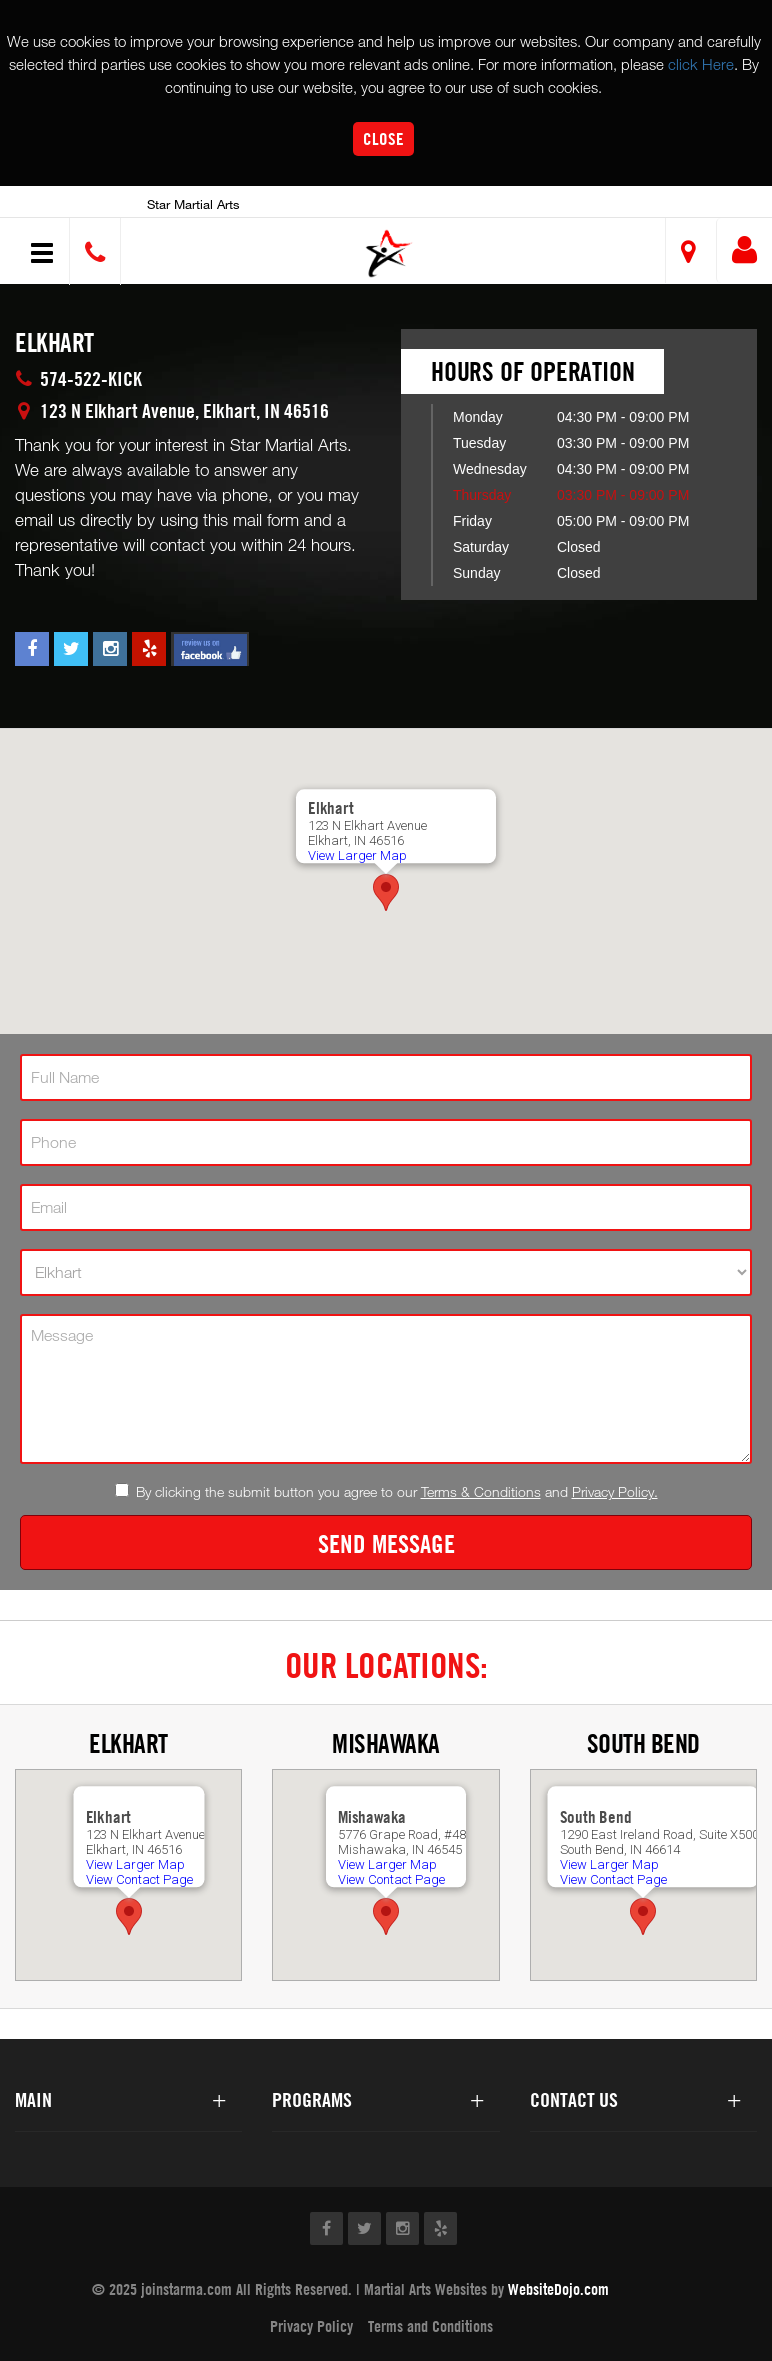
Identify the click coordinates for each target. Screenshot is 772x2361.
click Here (701, 64)
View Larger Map (357, 855)
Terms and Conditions (430, 2326)
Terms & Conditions (481, 1491)
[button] (389, 253)
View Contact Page (138, 1879)
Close (383, 138)
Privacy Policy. (615, 1491)
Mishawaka (386, 1743)
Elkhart (128, 1743)
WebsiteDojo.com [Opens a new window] (558, 2289)
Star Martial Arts (193, 204)
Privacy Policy (311, 2326)
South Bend (643, 1743)
